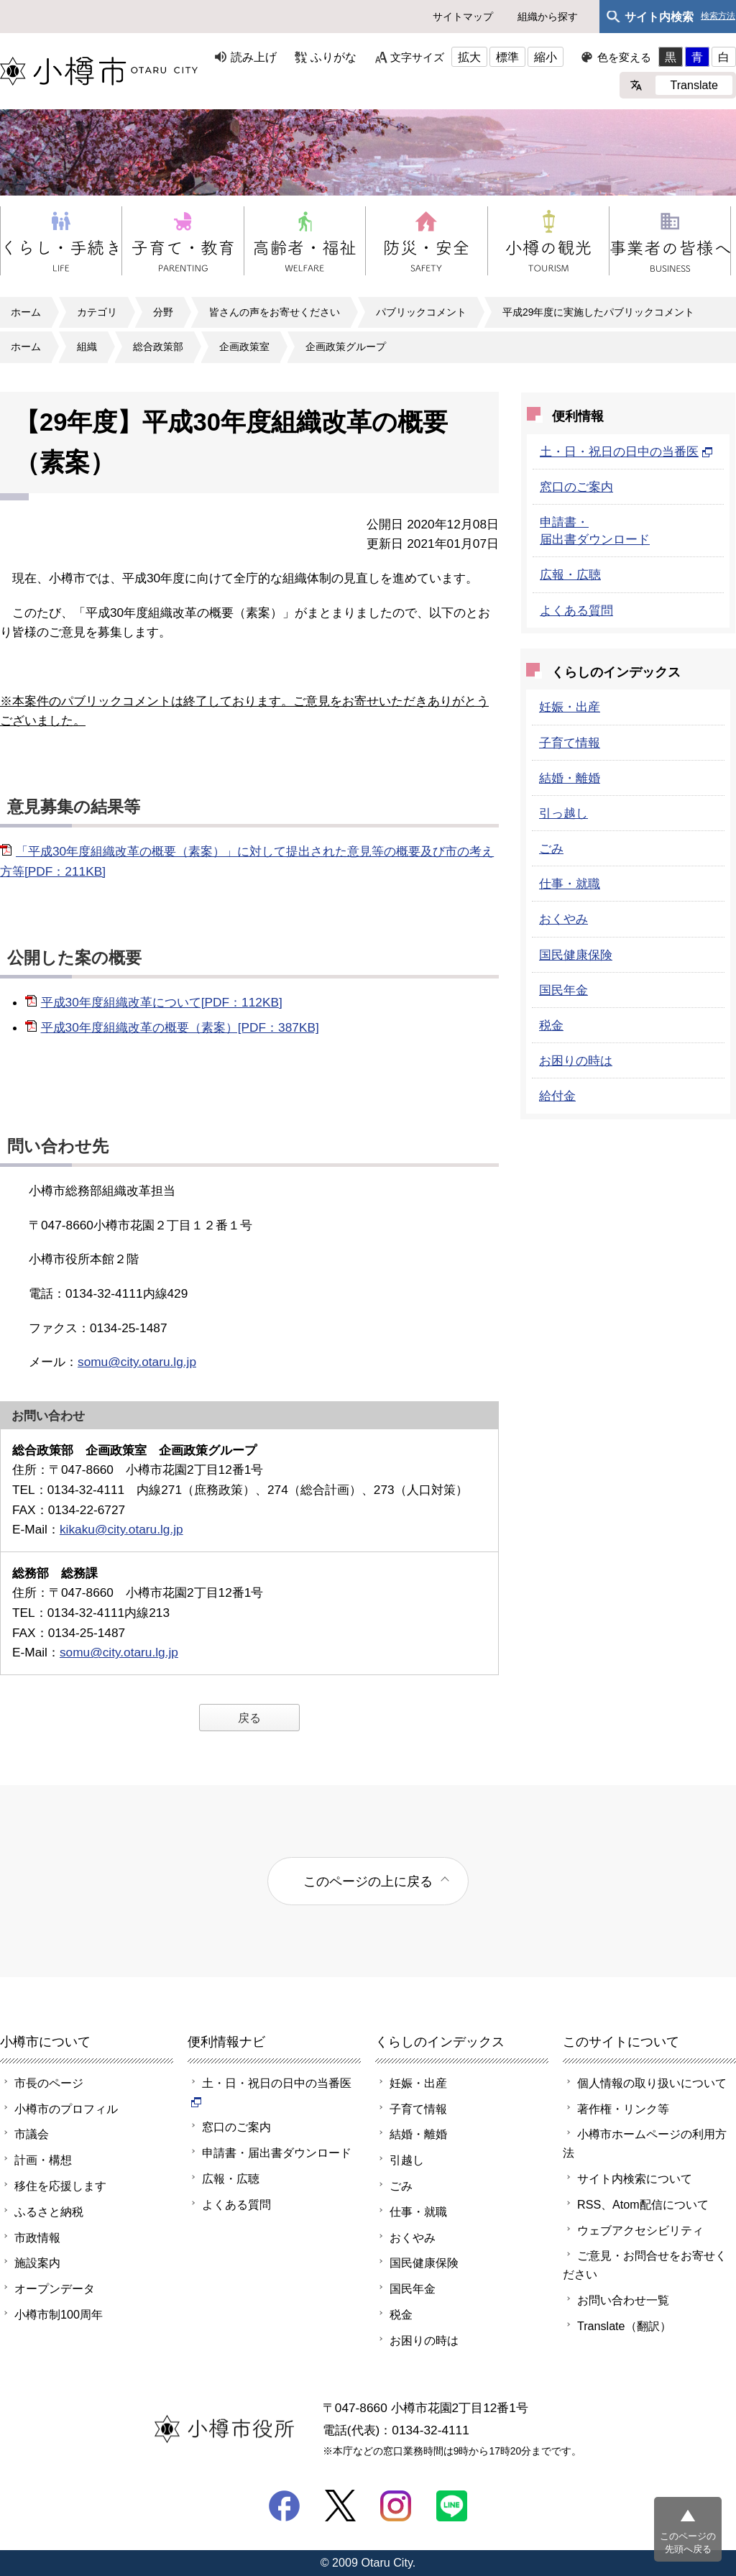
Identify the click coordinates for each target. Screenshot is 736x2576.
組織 (87, 346)
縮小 (545, 56)
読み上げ (254, 56)
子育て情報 (569, 742)
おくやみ (563, 919)
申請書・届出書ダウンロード (276, 2152)
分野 (163, 312)
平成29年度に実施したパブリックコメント (598, 312)
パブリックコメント (421, 312)
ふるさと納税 (48, 2211)
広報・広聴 (570, 574)
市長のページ (48, 2082)
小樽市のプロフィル (66, 2108)
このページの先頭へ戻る (688, 2542)
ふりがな (333, 56)
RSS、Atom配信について (643, 2204)
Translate (694, 84)
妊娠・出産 (569, 707)
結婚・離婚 (569, 778)
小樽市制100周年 (58, 2314)
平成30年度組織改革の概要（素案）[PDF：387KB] (180, 1027)
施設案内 (37, 2262)
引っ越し (563, 813)
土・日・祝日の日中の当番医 (626, 451)
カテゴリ (97, 312)
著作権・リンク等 (623, 2108)
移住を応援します (60, 2185)
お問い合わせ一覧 (623, 2299)
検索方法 (718, 16)
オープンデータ (54, 2288)
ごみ (551, 848)
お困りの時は (575, 1060)
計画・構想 (43, 2159)
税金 (551, 1025)
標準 (507, 56)
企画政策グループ (345, 346)
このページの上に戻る (368, 1881)
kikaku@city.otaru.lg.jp (121, 1529)
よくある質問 (576, 610)
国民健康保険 (575, 955)
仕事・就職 (569, 883)
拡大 (469, 56)
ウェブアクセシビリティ (640, 2230)
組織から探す (548, 16)
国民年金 (563, 990)
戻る (249, 1717)
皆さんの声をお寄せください (274, 312)
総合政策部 (158, 346)
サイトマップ (463, 16)
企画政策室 (244, 346)
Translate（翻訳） (624, 2325)
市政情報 (37, 2237)
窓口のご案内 (576, 487)
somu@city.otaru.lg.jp (137, 1362)
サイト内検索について (634, 2178)
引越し (407, 2159)
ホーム (26, 312)
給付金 (557, 1095)
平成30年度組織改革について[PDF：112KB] (161, 1002)
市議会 (31, 2133)
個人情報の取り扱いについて (652, 2082)
